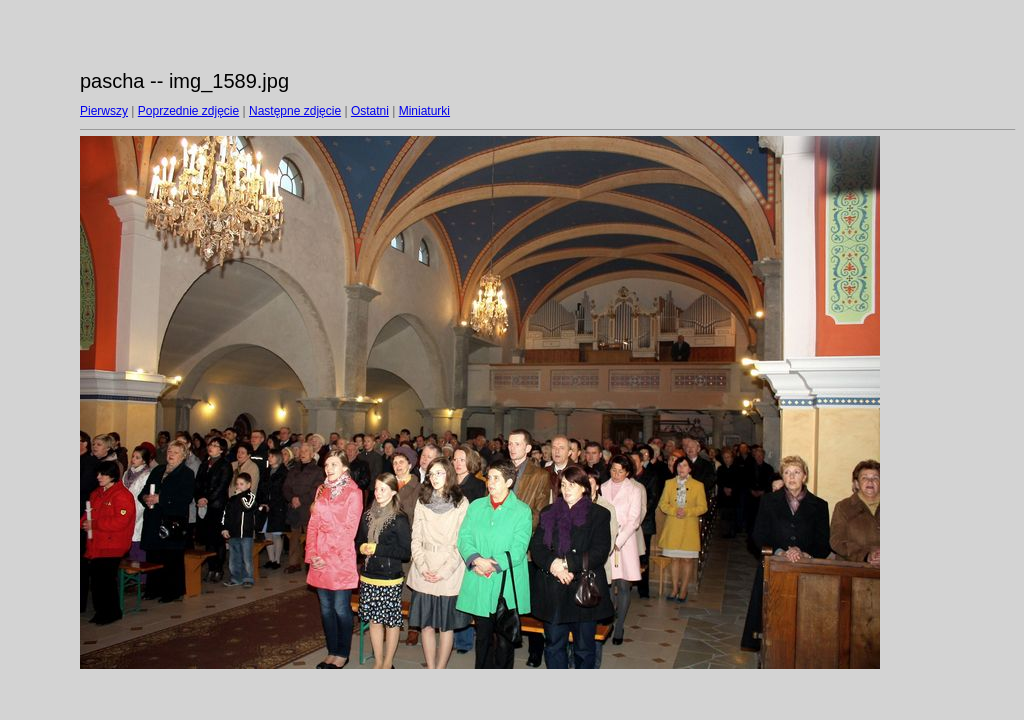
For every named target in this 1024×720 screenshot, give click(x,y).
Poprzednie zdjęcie (188, 111)
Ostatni (370, 111)
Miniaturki (424, 111)
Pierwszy (104, 111)
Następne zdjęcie (295, 111)
